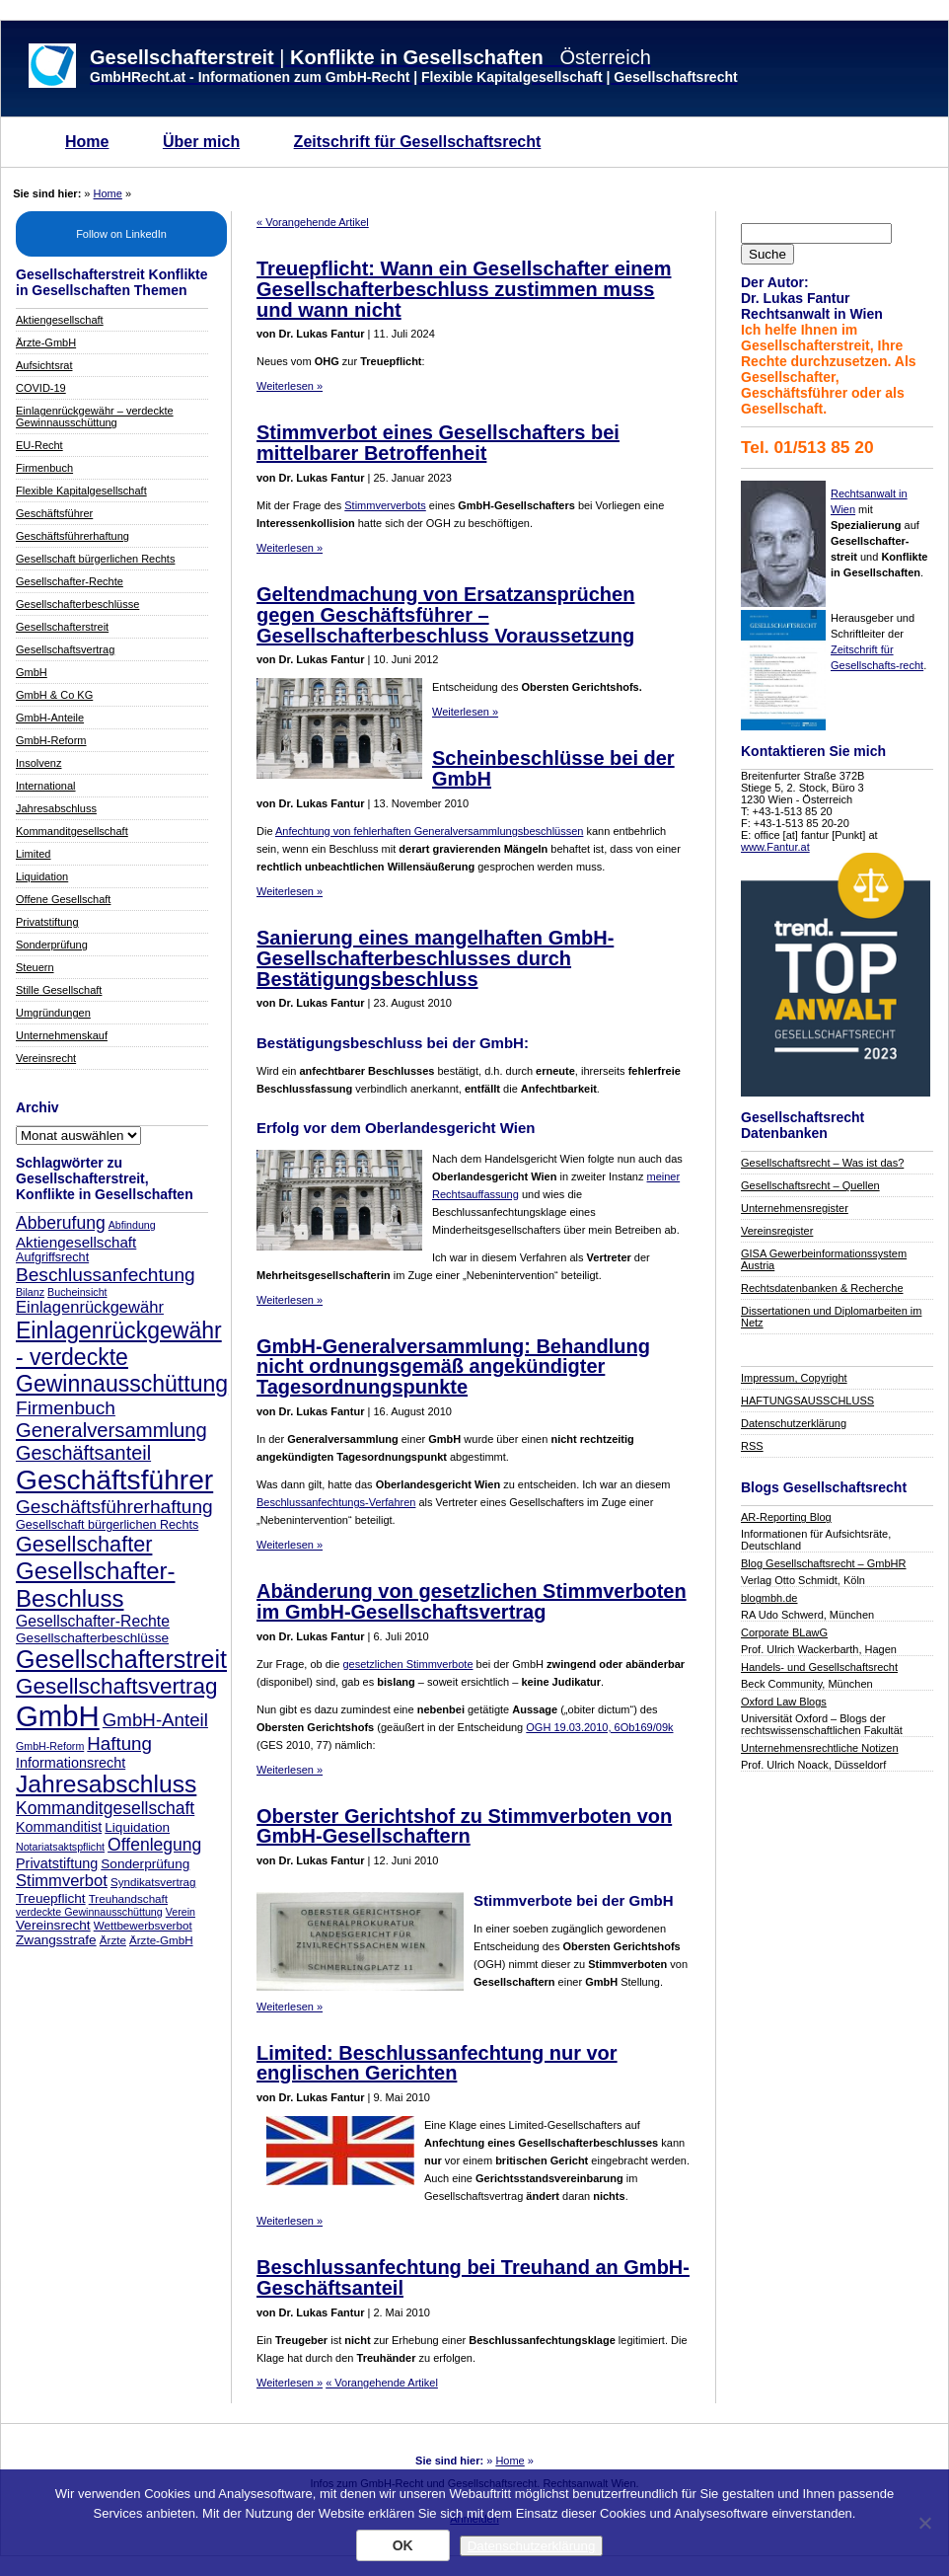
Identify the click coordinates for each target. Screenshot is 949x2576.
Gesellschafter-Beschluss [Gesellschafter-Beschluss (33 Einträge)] (96, 1584)
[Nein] (924, 2523)
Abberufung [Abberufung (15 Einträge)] (61, 1223)
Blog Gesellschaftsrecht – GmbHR (824, 1563)
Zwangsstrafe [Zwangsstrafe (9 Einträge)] (56, 1939)
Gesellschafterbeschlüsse (77, 604)
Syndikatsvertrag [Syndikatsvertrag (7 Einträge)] (153, 1881)
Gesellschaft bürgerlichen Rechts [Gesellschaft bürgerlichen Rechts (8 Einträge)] (107, 1525)
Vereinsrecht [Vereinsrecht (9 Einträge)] (53, 1925)
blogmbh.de (769, 1598)
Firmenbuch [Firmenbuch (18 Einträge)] (65, 1408)
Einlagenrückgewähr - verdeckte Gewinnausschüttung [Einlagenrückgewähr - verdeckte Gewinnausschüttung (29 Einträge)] (122, 1357)
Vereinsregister (777, 1231)
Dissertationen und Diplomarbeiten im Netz (831, 1316)
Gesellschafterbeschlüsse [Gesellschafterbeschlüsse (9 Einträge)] (92, 1637)
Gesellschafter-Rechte (69, 581)
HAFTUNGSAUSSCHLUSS (807, 1400)
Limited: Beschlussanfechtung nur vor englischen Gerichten (437, 2063)
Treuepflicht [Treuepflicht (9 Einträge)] (51, 1898)
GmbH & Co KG (54, 695)
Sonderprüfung (52, 944)
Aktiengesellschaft (60, 320)
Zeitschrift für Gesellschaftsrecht (418, 141)
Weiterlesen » (289, 386)
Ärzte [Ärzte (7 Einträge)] (113, 1939)
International (46, 786)
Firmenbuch (44, 468)
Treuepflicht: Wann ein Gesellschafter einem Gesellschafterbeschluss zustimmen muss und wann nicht (463, 289)
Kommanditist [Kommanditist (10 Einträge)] (59, 1827)
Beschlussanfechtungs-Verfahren (335, 1502)
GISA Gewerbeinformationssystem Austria (824, 1259)
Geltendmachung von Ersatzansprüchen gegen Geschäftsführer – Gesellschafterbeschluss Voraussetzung (445, 614)
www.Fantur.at (775, 847)
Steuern (35, 967)
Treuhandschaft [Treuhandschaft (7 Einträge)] (128, 1898)
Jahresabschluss (56, 808)
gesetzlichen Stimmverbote (407, 1664)
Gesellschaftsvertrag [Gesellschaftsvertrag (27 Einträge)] (117, 1686)
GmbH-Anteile (50, 717)
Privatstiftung (47, 922)
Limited (33, 854)
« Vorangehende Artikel (312, 222)
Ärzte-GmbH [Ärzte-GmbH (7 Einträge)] (161, 1939)
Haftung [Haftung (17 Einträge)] (119, 1743)
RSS (752, 1446)
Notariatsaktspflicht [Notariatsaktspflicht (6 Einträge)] (60, 1847)
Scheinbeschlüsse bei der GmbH (553, 768)
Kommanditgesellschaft (72, 831)
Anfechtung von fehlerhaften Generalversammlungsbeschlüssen (429, 831)
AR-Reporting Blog (786, 1517)
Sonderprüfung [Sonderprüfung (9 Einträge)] (145, 1863)
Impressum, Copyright (794, 1378)
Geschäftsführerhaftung (72, 536)
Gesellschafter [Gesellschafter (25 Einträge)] (84, 1544)
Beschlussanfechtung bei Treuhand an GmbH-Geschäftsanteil (473, 2277)
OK (403, 2545)
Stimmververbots (385, 505)
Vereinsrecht (46, 1058)
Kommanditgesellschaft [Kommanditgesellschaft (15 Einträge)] (105, 1808)
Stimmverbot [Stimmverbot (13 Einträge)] (62, 1880)
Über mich (201, 141)
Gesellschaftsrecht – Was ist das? (822, 1163)
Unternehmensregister (794, 1208)
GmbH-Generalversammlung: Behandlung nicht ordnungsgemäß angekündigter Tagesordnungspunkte (453, 1367)
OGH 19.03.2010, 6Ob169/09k (599, 1727)
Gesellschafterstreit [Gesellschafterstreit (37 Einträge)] (121, 1659)
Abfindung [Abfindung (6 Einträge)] (132, 1225)
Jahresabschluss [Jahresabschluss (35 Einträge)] (106, 1784)
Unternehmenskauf (62, 1035)
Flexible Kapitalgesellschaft (81, 490)
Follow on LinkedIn (121, 234)
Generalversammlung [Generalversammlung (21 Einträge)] (111, 1430)
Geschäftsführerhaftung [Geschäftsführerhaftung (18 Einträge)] (114, 1506)
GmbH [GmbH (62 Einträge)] (58, 1716)
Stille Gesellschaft (59, 990)
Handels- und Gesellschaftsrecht (819, 1667)
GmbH (31, 672)
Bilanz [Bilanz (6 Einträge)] (30, 1292)
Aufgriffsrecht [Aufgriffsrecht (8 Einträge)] (52, 1257)
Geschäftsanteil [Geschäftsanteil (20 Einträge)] (83, 1453)
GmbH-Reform (51, 740)
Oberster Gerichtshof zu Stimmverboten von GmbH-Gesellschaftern (464, 1826)
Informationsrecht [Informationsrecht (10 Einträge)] (70, 1763)
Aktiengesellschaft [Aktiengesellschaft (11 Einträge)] (76, 1242)
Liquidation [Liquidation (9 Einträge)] (137, 1827)
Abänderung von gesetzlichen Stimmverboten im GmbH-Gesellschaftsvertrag (471, 1601)
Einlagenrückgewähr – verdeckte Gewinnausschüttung (95, 416)
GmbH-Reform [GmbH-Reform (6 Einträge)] (50, 1746)
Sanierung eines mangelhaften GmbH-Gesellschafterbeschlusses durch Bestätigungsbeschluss (435, 958)
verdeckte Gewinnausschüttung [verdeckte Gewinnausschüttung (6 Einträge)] (89, 1912)
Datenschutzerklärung (793, 1423)
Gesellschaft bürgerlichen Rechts (95, 559)
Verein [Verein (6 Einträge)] (180, 1912)
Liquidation (42, 876)
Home (87, 141)
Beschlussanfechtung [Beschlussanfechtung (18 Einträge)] (105, 1274)
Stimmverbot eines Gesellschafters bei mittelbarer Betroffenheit (438, 442)
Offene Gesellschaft (63, 899)
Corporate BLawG (784, 1632)
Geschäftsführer (54, 513)
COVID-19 (41, 388)
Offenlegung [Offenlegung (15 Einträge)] (154, 1845)
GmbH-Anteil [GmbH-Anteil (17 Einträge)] (155, 1719)
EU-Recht (39, 445)
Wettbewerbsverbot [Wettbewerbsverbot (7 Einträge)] (143, 1925)
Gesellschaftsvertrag (65, 649)
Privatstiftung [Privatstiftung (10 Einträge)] (57, 1863)
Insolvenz (38, 763)
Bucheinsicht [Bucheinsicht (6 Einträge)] (77, 1292)
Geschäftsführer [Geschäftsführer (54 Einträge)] (114, 1480)
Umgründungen (53, 1013)
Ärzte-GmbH (46, 342)
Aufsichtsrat (44, 365)
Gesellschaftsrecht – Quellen (810, 1185)
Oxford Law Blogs (784, 1701)
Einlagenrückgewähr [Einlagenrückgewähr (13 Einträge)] (90, 1307)
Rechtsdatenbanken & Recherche (822, 1288)
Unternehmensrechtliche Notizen (820, 1748)
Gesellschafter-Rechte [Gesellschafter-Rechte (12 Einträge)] (93, 1621)
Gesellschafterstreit (62, 627)
